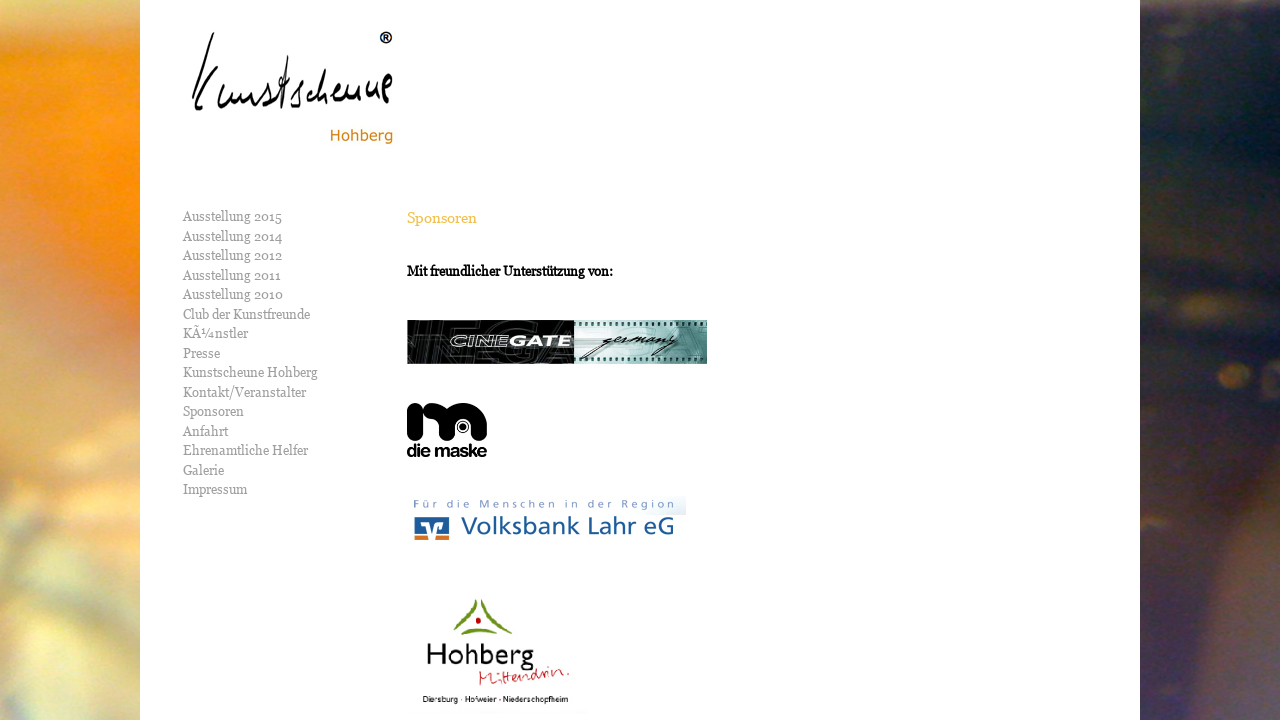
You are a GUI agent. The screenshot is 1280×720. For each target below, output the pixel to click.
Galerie (203, 470)
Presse (201, 353)
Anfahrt (205, 431)
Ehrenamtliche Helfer (245, 450)
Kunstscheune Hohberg (250, 372)
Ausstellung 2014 (232, 236)
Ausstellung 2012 (232, 255)
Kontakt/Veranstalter (244, 392)
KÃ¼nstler (215, 333)
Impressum (215, 489)
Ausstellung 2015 (232, 216)
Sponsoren (213, 411)
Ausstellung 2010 (233, 294)
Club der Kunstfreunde (246, 314)
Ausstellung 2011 (232, 275)
